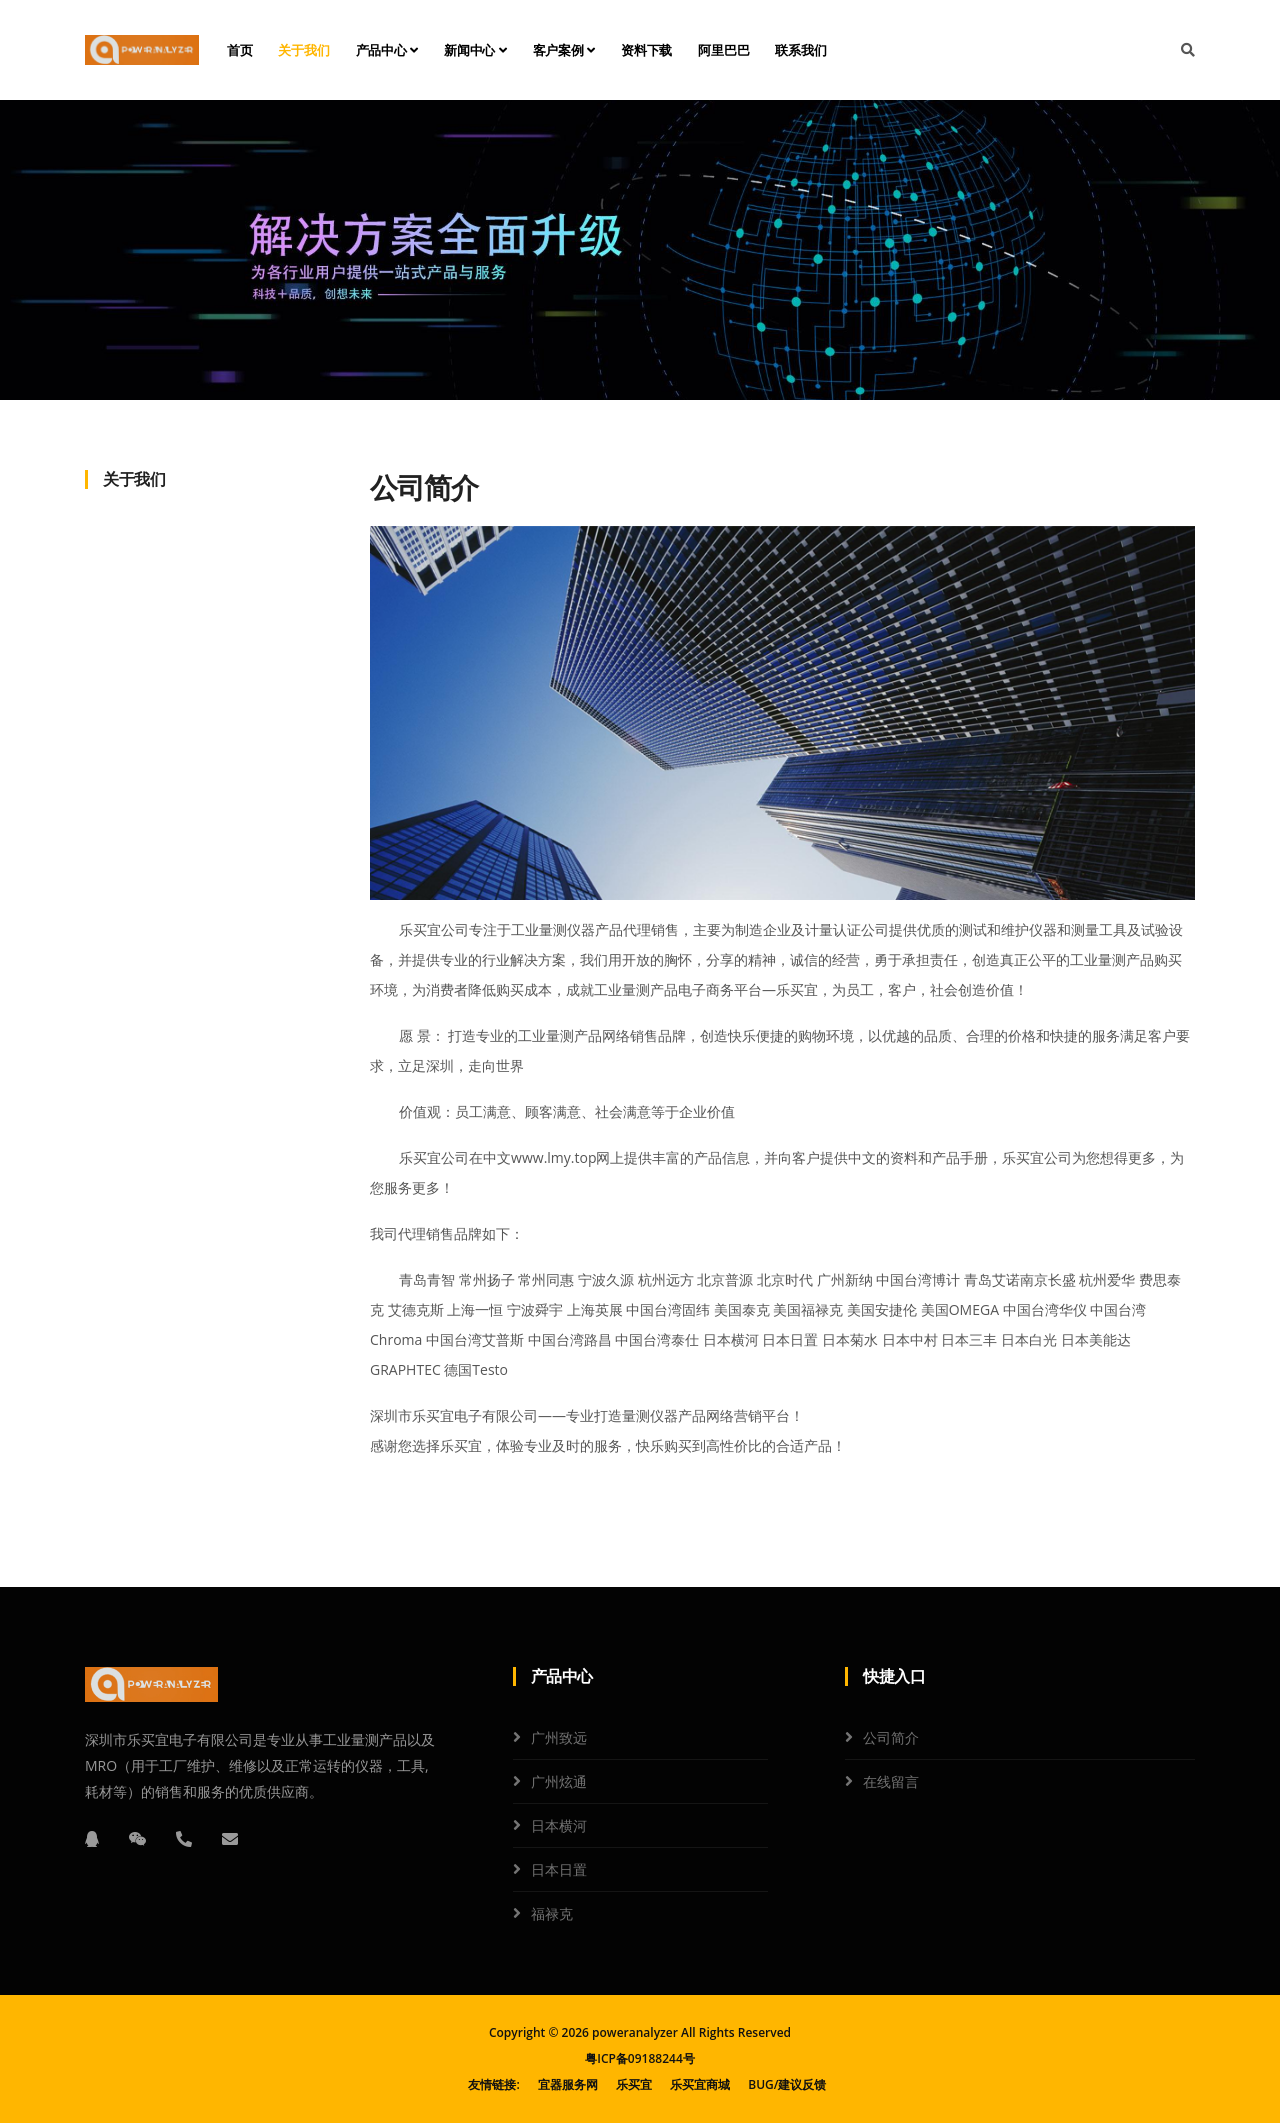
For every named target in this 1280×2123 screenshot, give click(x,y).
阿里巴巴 (723, 50)
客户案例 (564, 50)
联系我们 (800, 50)
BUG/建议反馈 (787, 2084)
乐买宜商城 (700, 2084)
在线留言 (891, 1781)
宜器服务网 (568, 2084)
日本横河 (559, 1825)
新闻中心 (475, 50)
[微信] (138, 1839)
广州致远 (559, 1737)
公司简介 (891, 1737)
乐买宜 (634, 2084)
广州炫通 (559, 1781)
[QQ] (92, 1839)
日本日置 (559, 1869)
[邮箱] (230, 1839)
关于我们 (303, 50)
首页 (240, 50)
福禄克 (552, 1913)
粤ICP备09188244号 (640, 2058)
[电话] (184, 1839)
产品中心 (387, 50)
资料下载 (646, 50)
